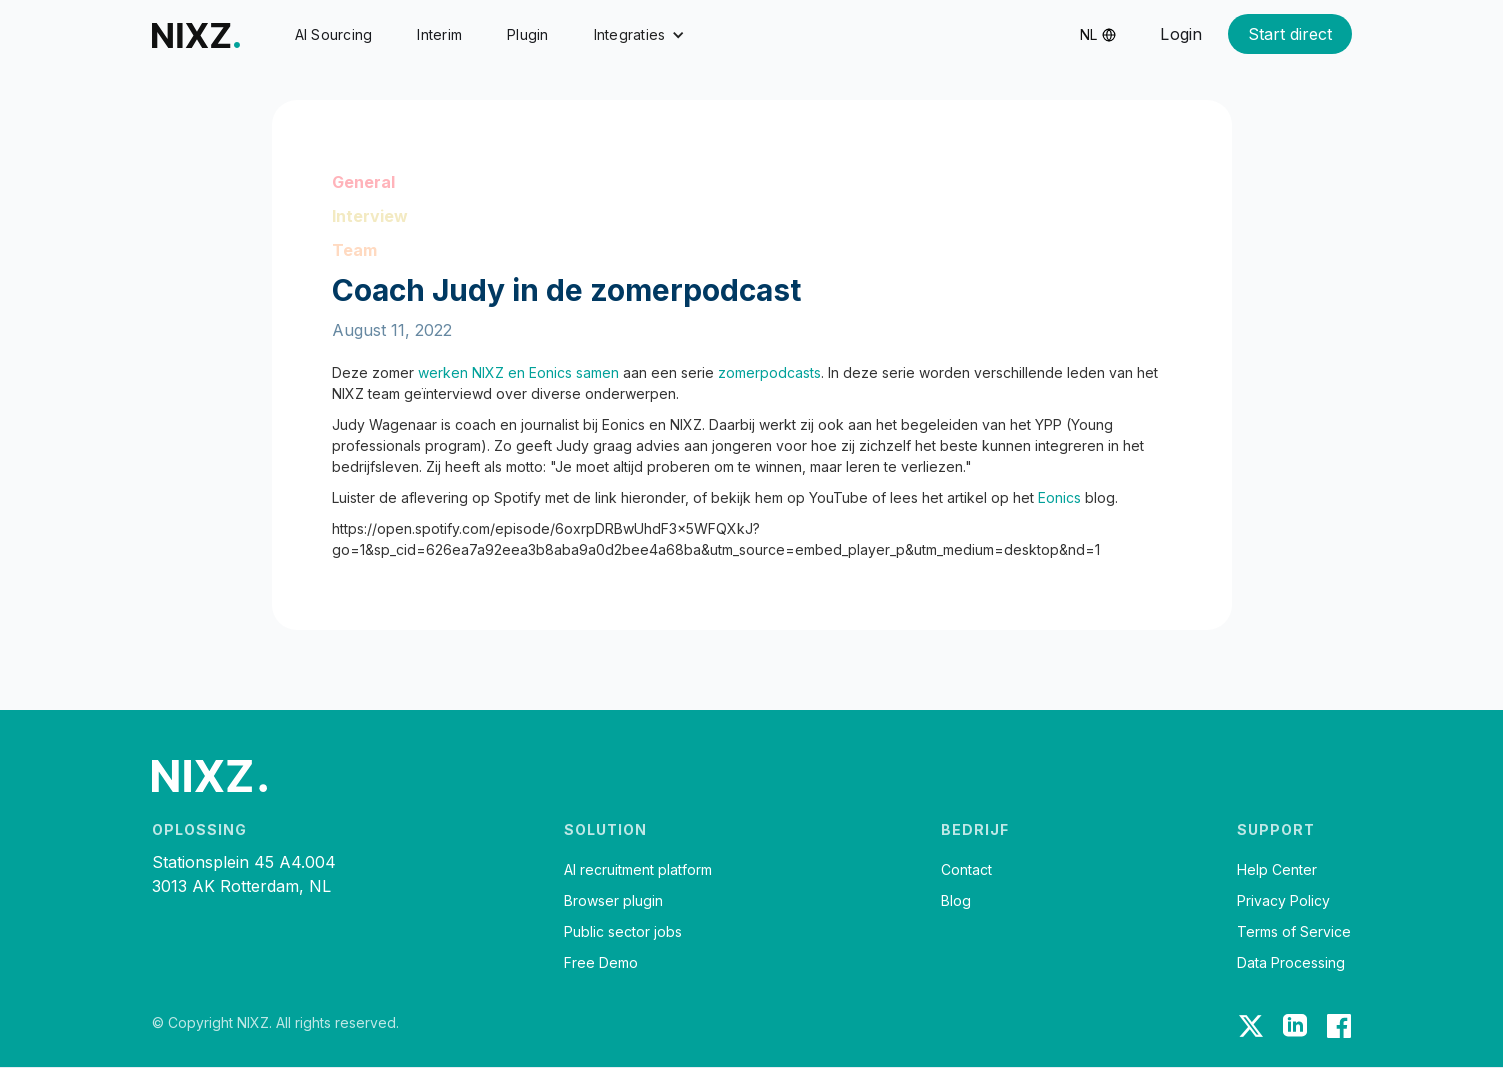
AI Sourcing (334, 34)
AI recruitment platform (638, 870)
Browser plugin (613, 901)
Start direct (1290, 34)
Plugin (528, 34)
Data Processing (1291, 963)
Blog (956, 901)
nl (1088, 34)
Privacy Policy (1283, 901)
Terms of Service (1294, 932)
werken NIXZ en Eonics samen (518, 372)
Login (1181, 34)
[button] (640, 35)
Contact (966, 870)
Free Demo (601, 963)
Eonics (1061, 497)
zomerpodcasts (769, 372)
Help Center (1277, 870)
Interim (439, 34)
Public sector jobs (623, 932)
